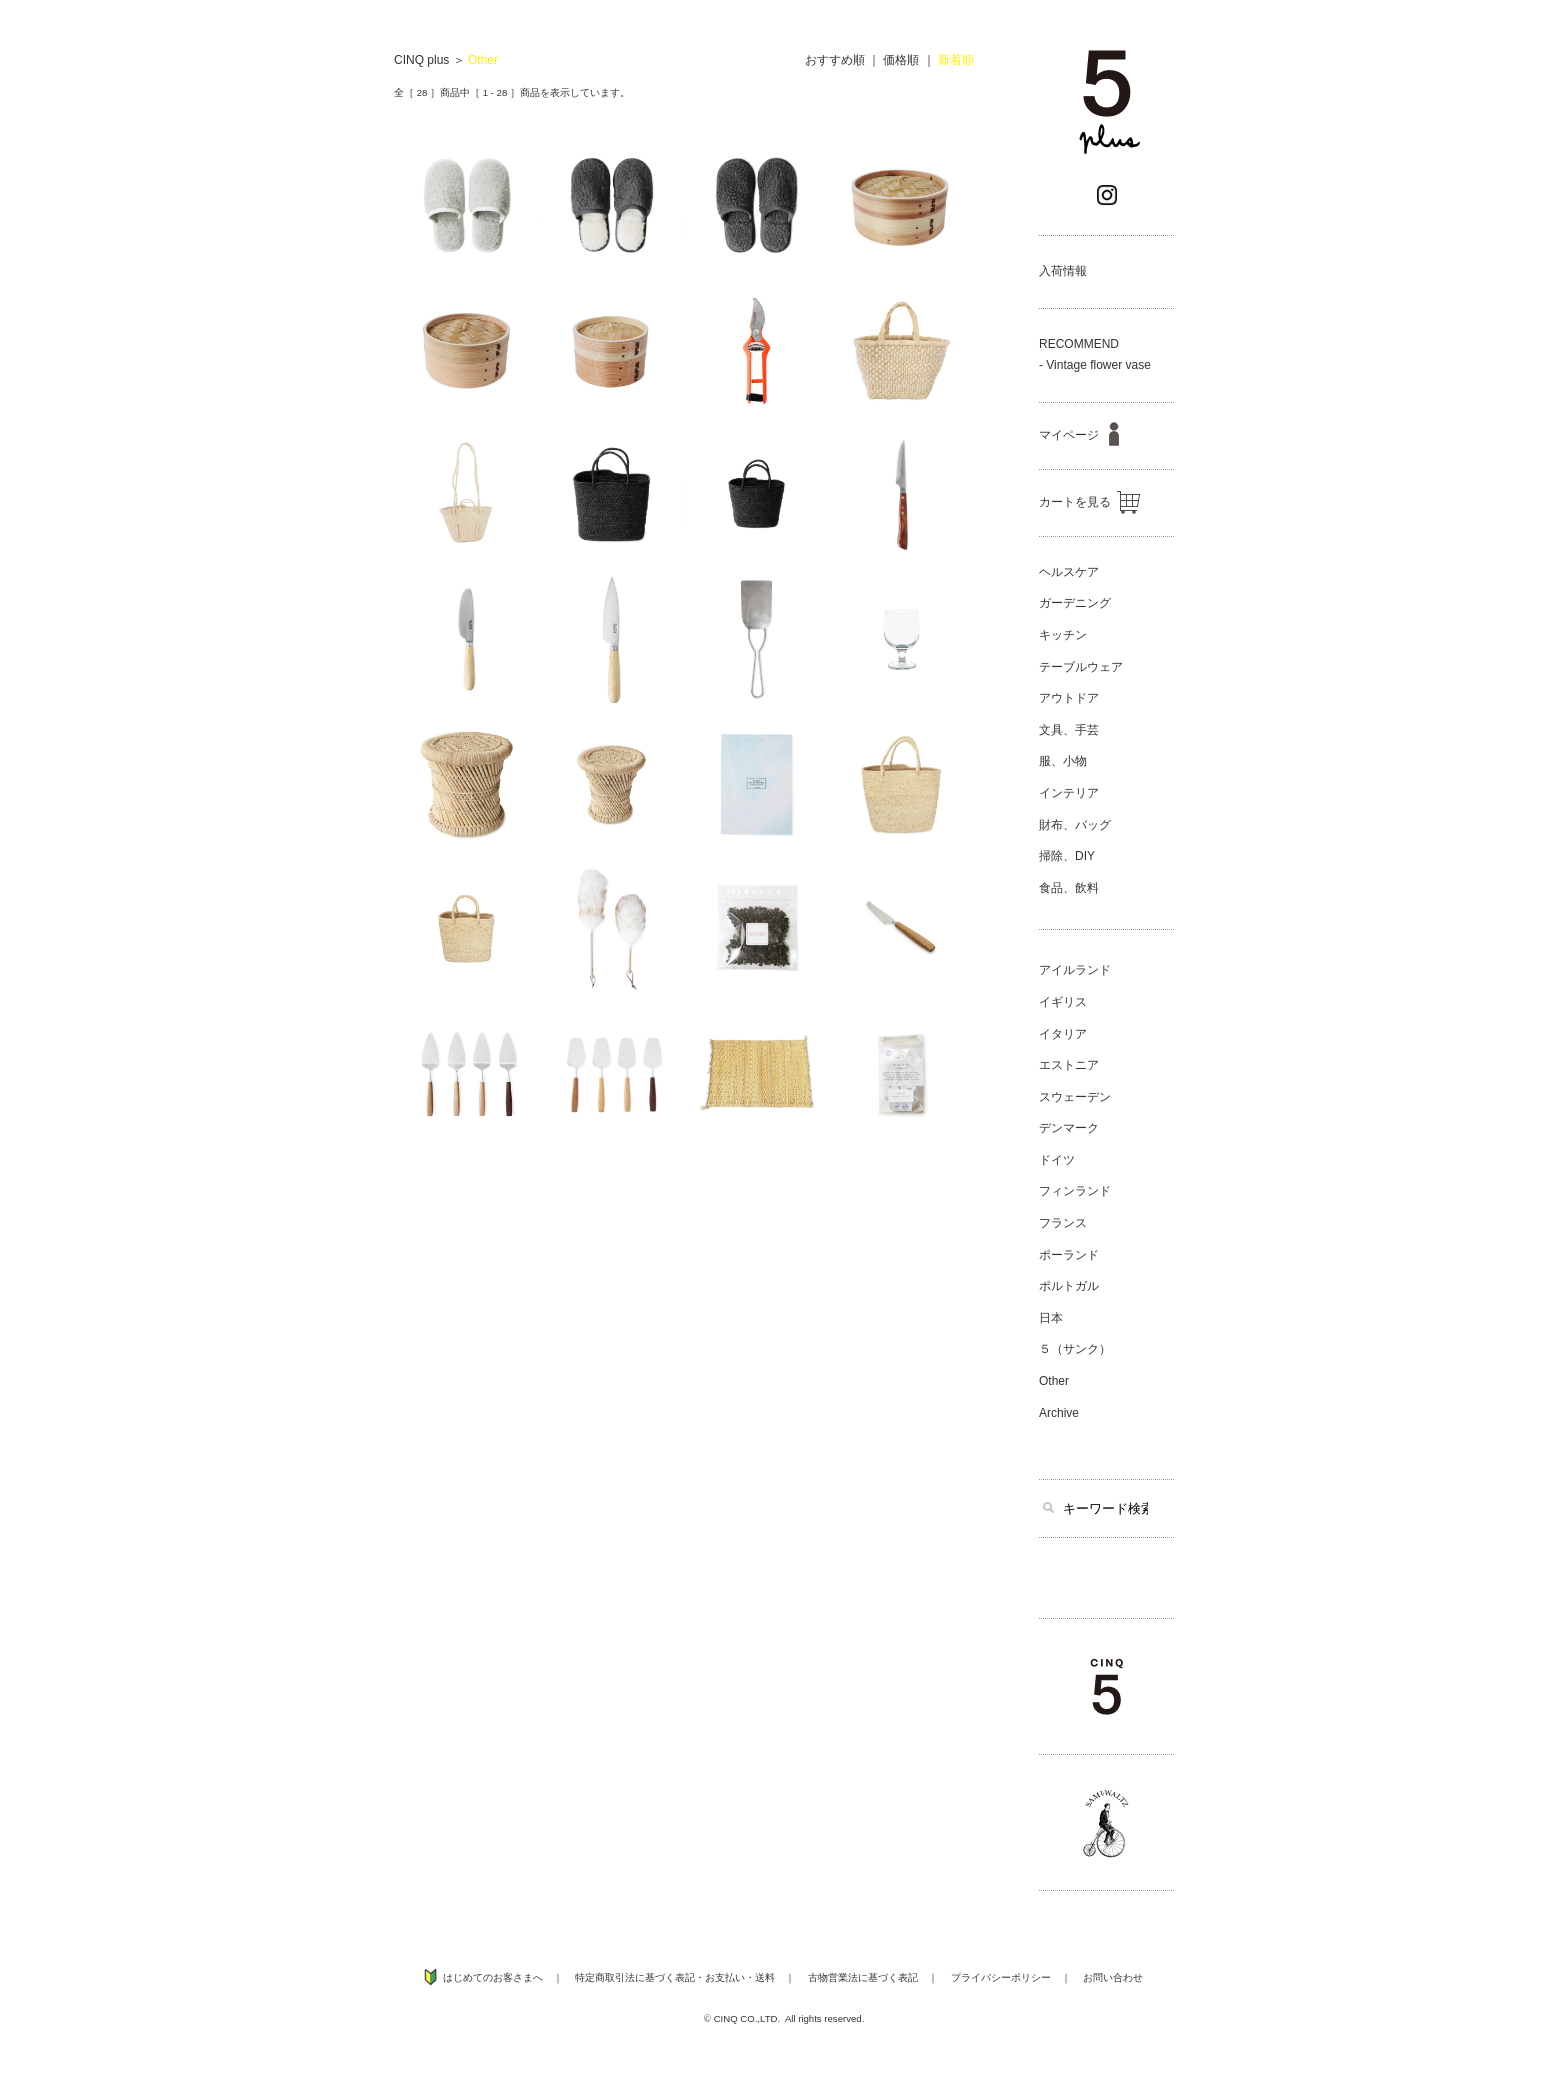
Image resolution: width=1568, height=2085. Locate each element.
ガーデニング (1075, 603)
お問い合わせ (1113, 1977)
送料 (765, 1977)
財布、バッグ (1075, 825)
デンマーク (1069, 1128)
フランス (1063, 1223)
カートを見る (1089, 502)
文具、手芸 (1069, 730)
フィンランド (1075, 1191)
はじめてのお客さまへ (493, 1977)
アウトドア (1069, 698)
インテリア (1069, 793)
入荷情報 (1063, 271)
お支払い (725, 1977)
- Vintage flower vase (1095, 365)
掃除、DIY (1067, 856)
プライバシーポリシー (1001, 1977)
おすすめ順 (835, 60)
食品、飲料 (1069, 888)
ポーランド (1069, 1255)
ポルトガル (1069, 1286)
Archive (1059, 1413)
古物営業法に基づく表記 (863, 1977)
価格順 (901, 60)
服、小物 (1063, 761)
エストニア (1069, 1065)
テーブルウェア (1081, 667)
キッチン (1063, 635)
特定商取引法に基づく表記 (635, 1977)
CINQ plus (421, 60)
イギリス (1063, 1002)
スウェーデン (1075, 1097)
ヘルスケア (1069, 572)
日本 (1051, 1318)
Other (483, 60)
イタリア (1063, 1034)
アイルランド (1075, 970)
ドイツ (1057, 1160)
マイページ (1079, 435)
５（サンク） (1075, 1349)
